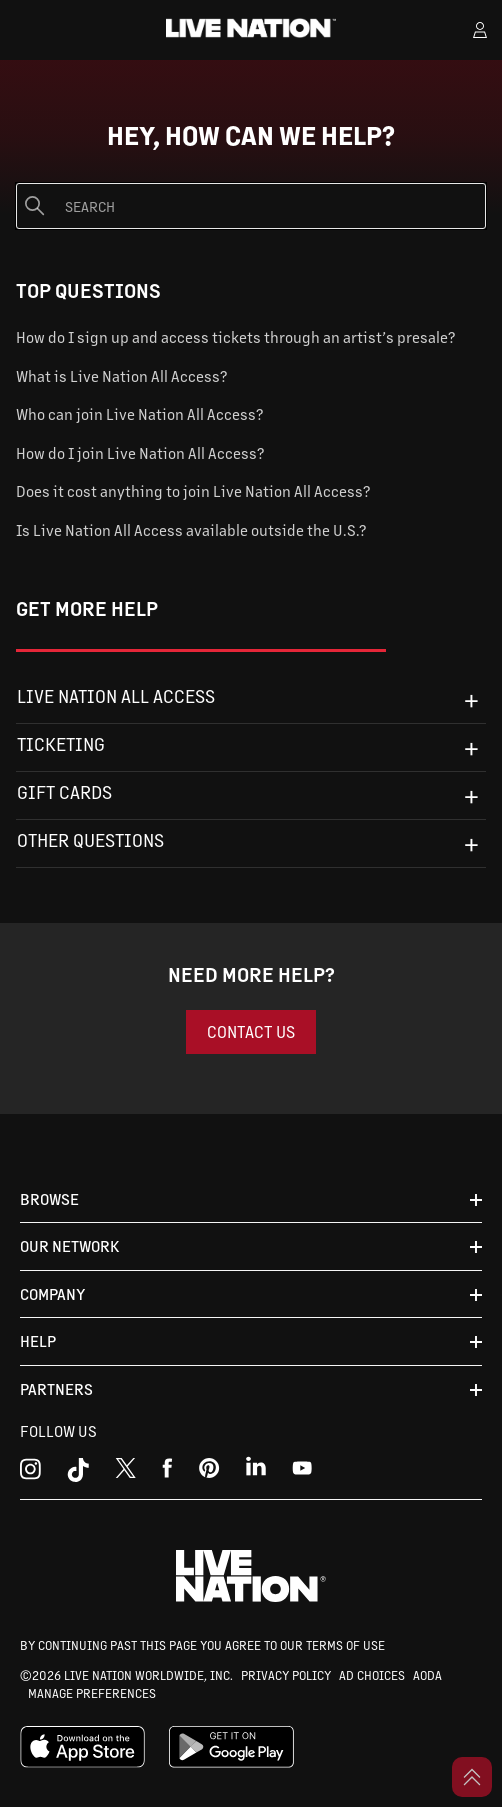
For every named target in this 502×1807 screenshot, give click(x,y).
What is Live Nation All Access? (121, 375)
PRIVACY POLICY (286, 1675)
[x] (125, 1473)
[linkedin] (256, 1473)
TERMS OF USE (345, 1645)
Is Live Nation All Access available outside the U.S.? (191, 529)
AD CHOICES (372, 1675)
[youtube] (209, 1473)
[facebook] (167, 1473)
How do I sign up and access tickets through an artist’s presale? (235, 336)
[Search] (251, 206)
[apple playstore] (82, 1763)
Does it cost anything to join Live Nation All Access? (193, 490)
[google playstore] (231, 1763)
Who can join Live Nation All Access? (139, 413)
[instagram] (30, 1473)
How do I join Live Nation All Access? (140, 452)
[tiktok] (78, 1473)
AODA (427, 1675)
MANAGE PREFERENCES (92, 1693)
